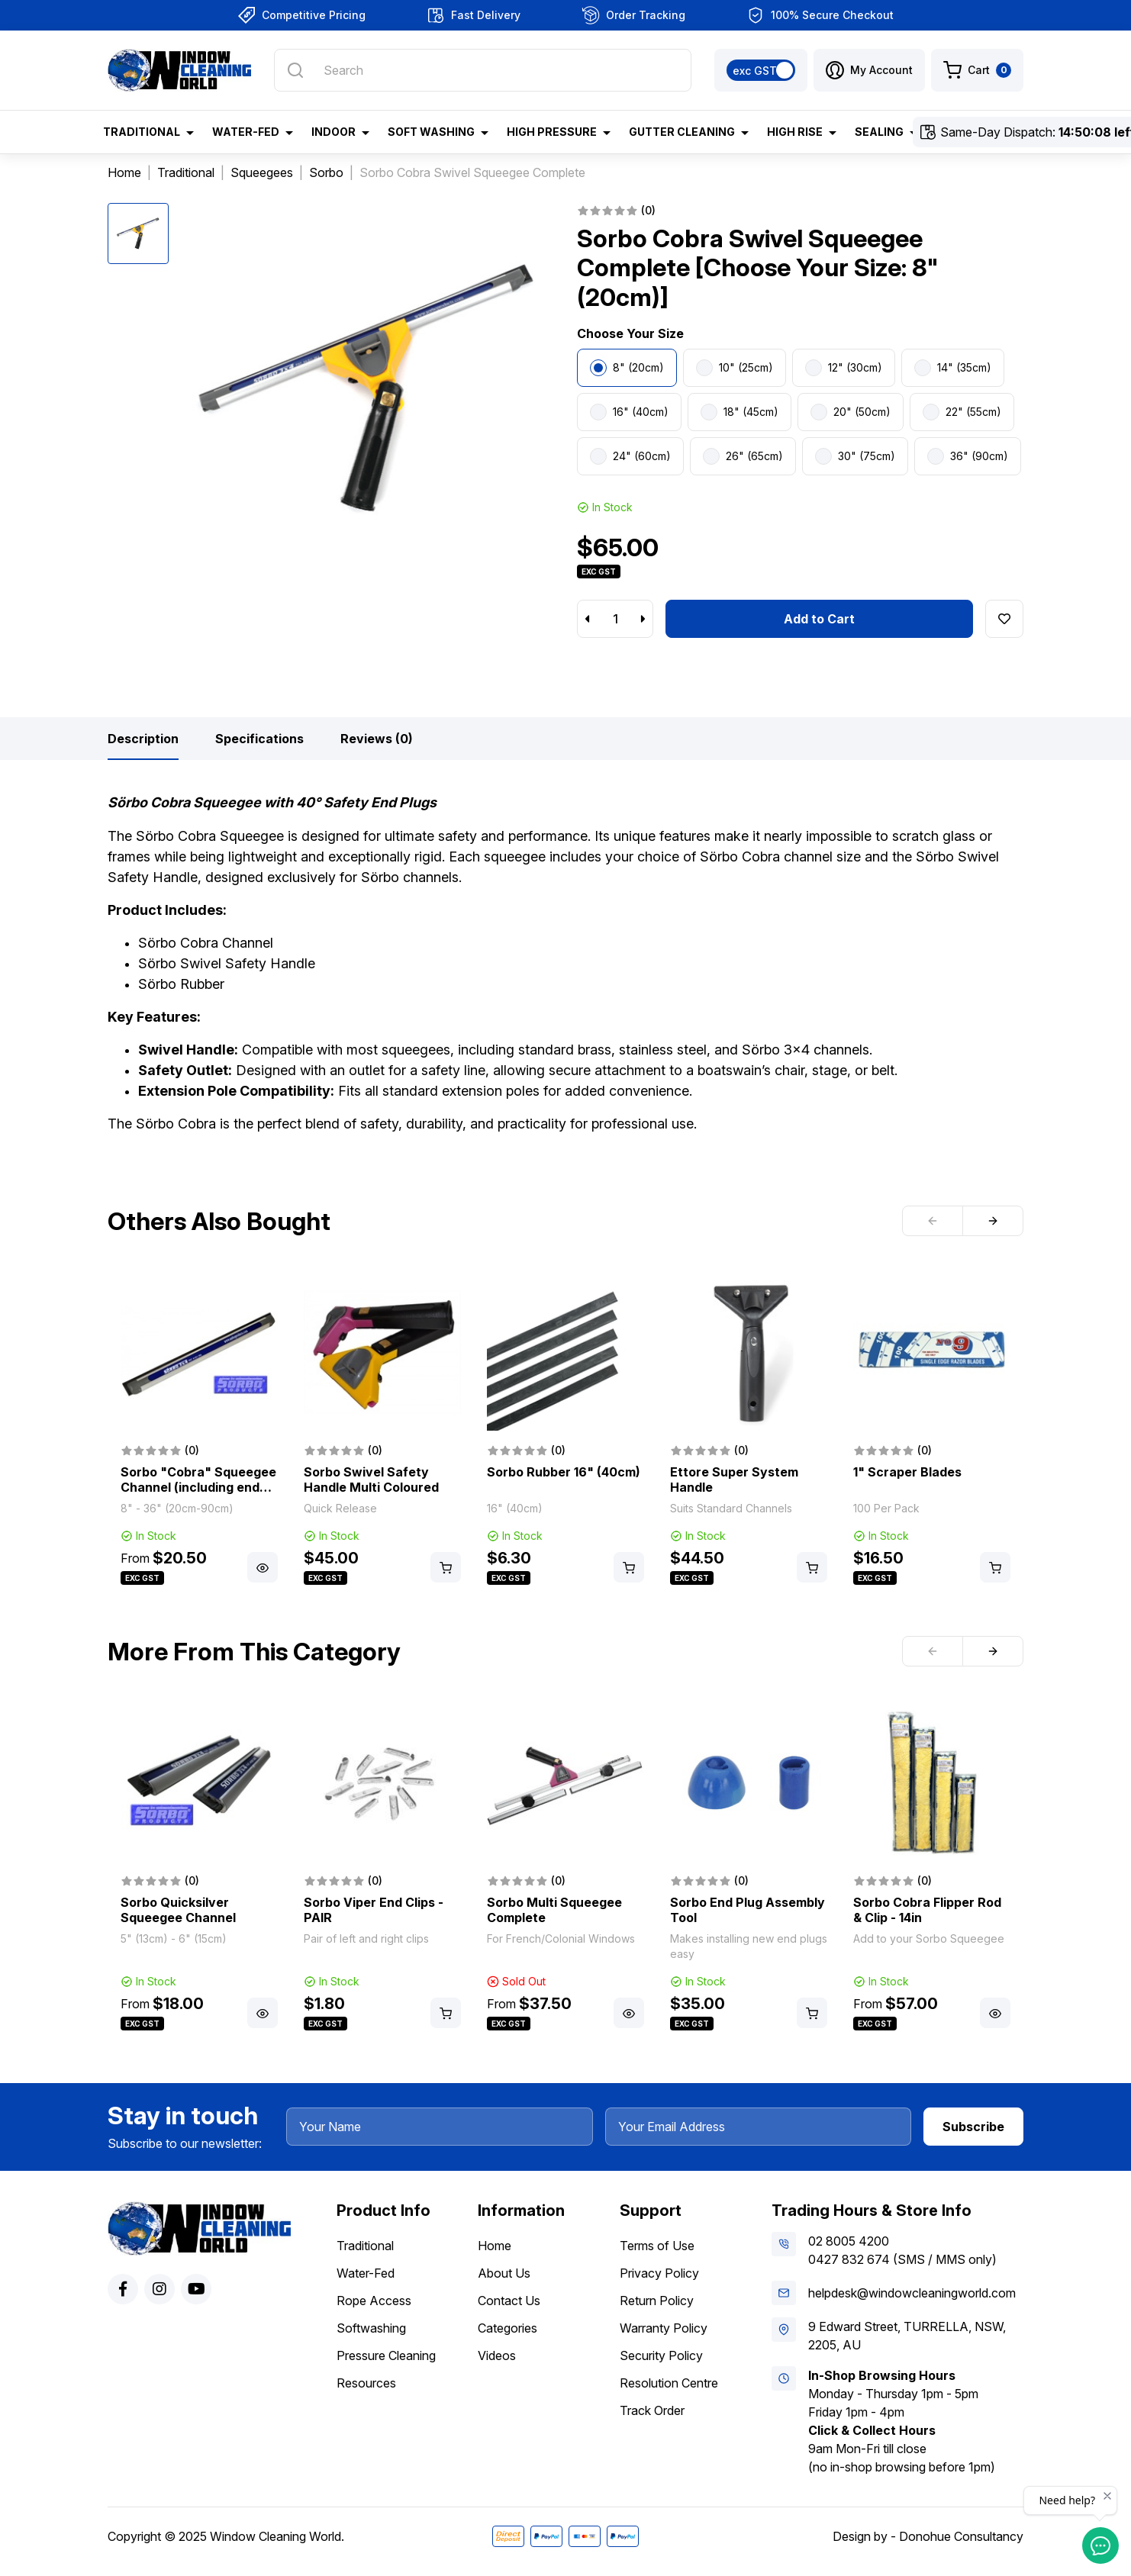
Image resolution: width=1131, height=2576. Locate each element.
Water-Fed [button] (245, 131)
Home (494, 2245)
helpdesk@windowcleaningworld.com (912, 2293)
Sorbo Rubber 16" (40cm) (563, 1472)
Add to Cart (819, 618)
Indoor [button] (333, 131)
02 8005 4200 (848, 2241)
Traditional (365, 2245)
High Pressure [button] (552, 131)
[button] (869, 70)
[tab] (143, 738)
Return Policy (657, 2300)
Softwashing (371, 2328)
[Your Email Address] (758, 2126)
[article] (199, 1431)
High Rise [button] (795, 131)
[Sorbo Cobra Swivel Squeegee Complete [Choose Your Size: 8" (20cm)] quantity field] (615, 619)
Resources (366, 2383)
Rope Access (374, 2300)
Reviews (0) (376, 738)
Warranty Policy (663, 2328)
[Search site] (295, 70)
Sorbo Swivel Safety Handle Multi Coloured (371, 1479)
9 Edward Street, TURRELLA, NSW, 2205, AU (907, 2335)
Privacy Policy (659, 2273)
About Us (504, 2273)
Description (143, 738)
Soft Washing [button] (431, 131)
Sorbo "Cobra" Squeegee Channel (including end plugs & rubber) (198, 1487)
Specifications (259, 738)
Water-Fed (366, 2273)
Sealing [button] (879, 131)
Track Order (652, 2410)
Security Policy (661, 2355)
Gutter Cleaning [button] (682, 131)
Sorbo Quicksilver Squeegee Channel (178, 1910)
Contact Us (509, 2300)
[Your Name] (439, 2126)
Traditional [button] (141, 131)
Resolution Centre (669, 2383)
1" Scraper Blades (907, 1472)
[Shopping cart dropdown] (977, 70)
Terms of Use (657, 2245)
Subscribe (973, 2126)
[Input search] (482, 70)
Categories (507, 2328)
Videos (497, 2355)
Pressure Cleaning (386, 2355)
